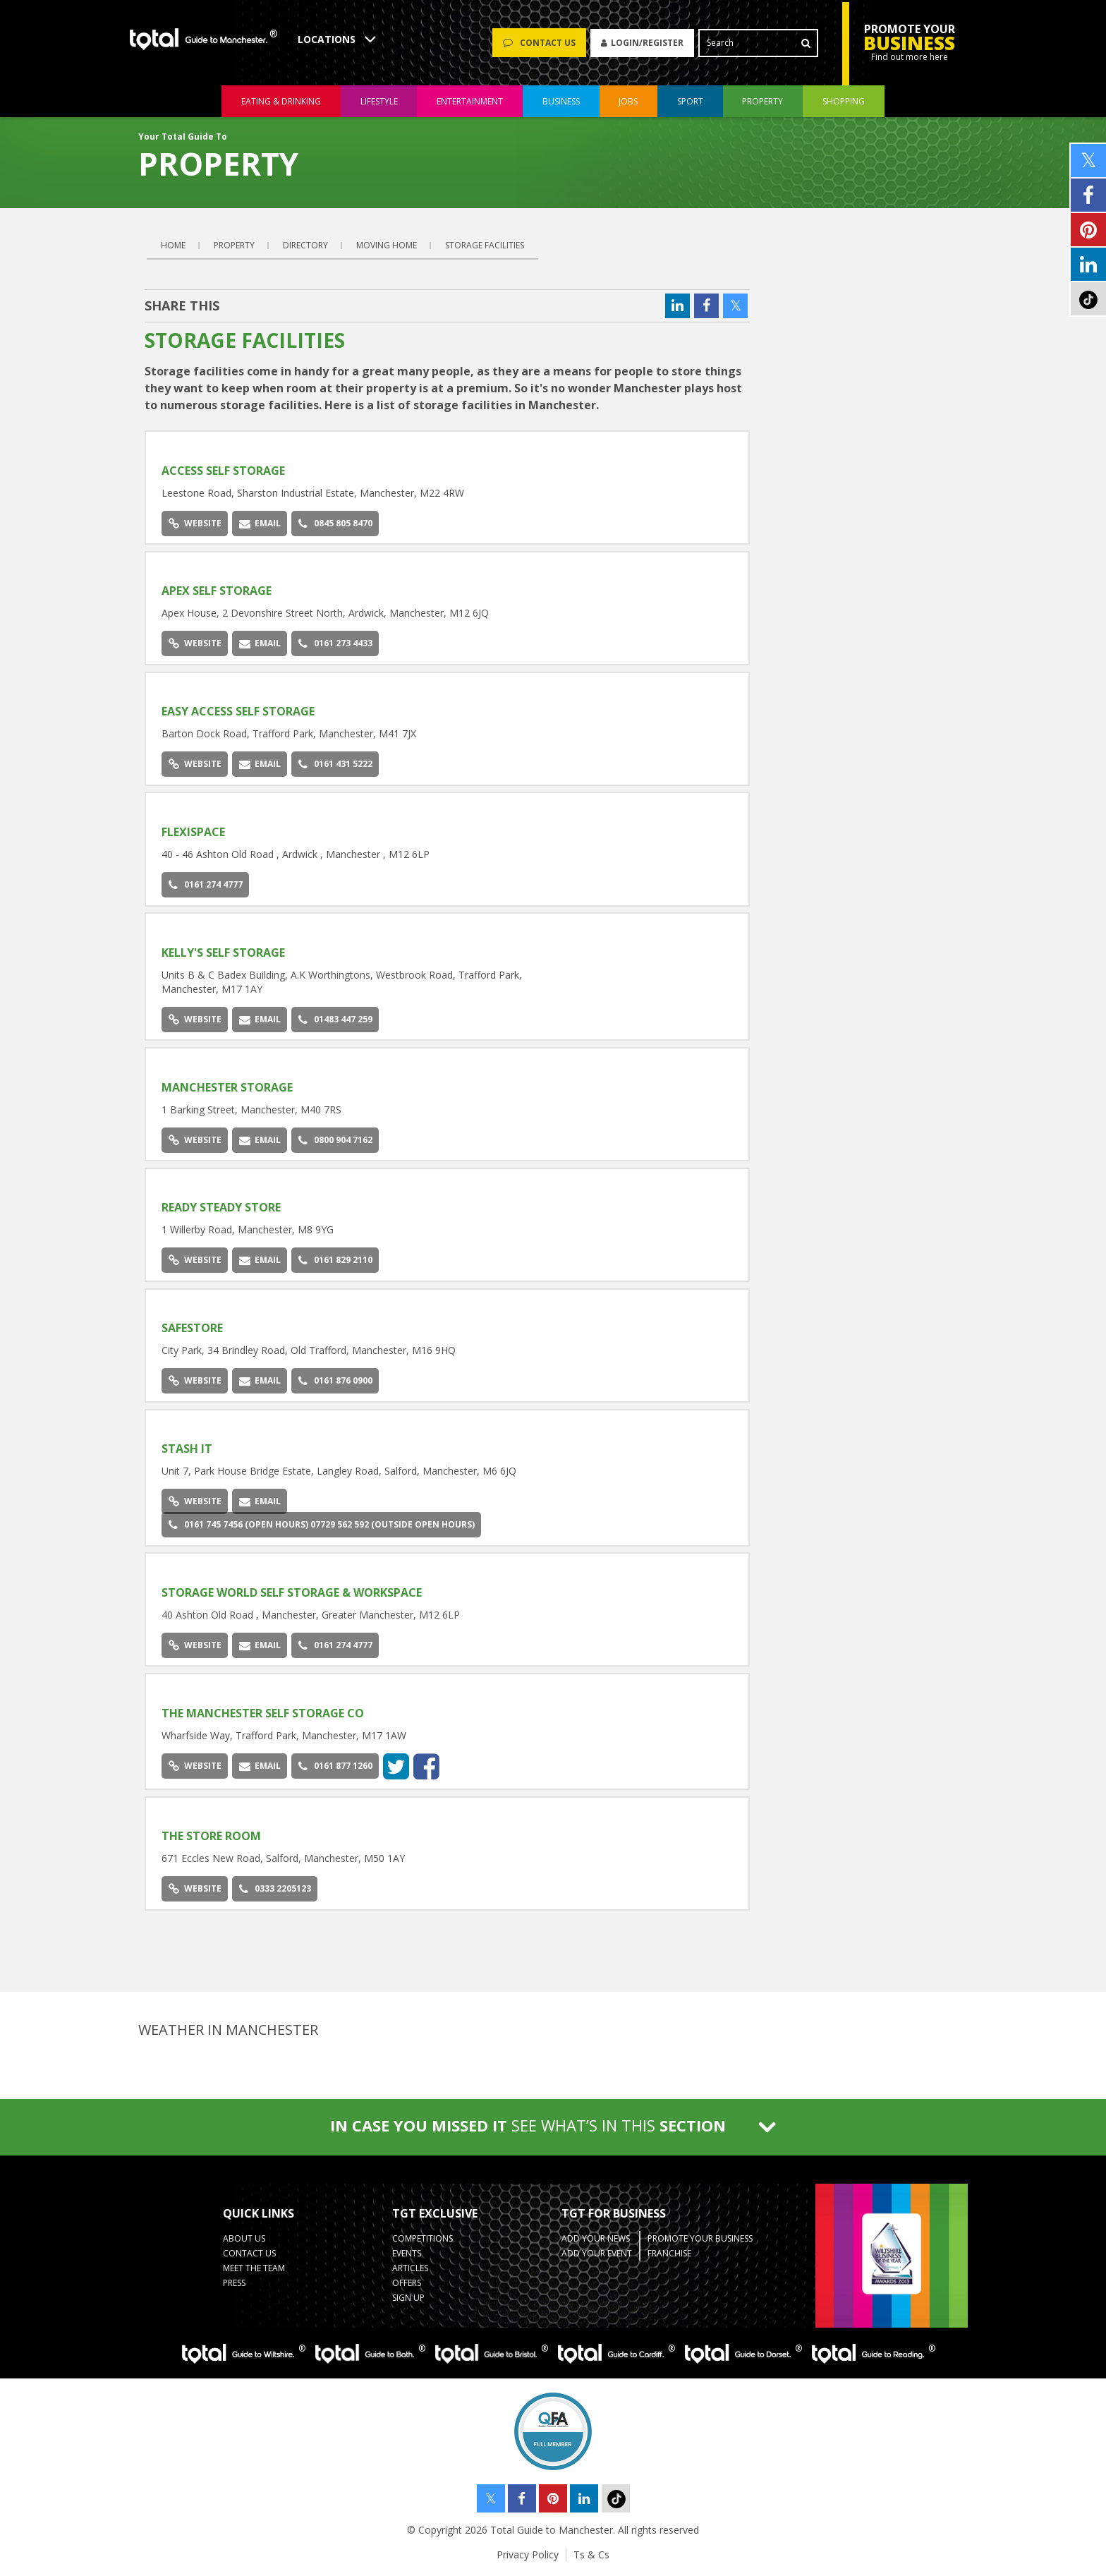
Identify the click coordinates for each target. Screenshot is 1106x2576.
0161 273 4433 (335, 643)
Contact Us (249, 2253)
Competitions (422, 2238)
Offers (406, 2283)
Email (260, 523)
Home (173, 245)
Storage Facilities (484, 245)
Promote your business (700, 2238)
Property (234, 245)
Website (195, 523)
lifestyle (379, 101)
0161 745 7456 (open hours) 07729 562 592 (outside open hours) (322, 1524)
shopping (843, 101)
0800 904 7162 (335, 1140)
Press (234, 2283)
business (561, 101)
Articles (410, 2268)
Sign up (408, 2298)
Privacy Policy (528, 2554)
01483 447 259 (335, 1019)
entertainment (470, 101)
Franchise (669, 2253)
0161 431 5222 (335, 764)
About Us (244, 2238)
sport (690, 101)
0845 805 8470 (335, 523)
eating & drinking (281, 101)
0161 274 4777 (206, 884)
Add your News (595, 2238)
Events (406, 2253)
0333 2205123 (275, 1888)
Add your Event (596, 2253)
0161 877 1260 (335, 1766)
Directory (305, 245)
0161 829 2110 (335, 1260)
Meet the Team (254, 2268)
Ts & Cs (591, 2554)
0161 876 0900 (335, 1380)
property (762, 101)
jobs (628, 101)
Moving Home (386, 245)
